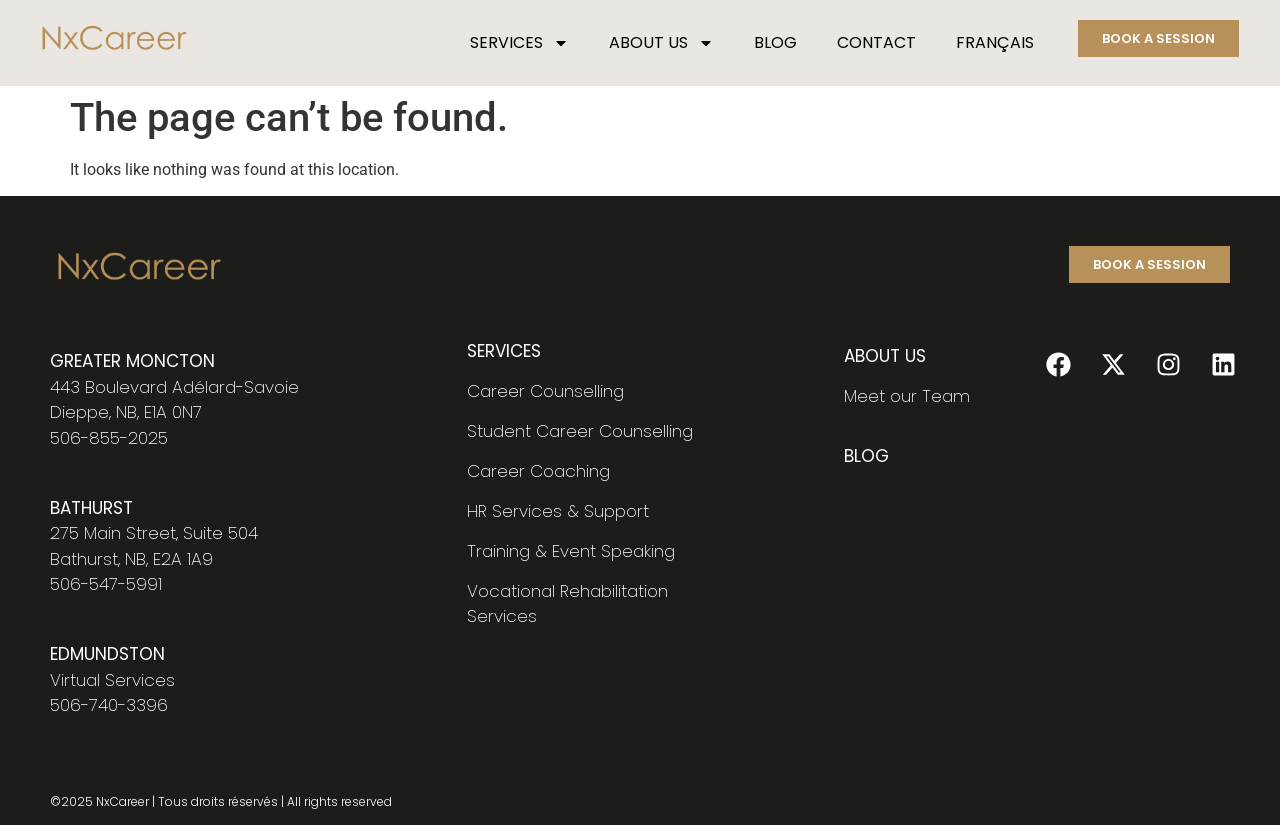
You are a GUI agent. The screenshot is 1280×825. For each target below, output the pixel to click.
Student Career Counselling (580, 431)
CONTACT (876, 42)
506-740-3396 (109, 705)
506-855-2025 (109, 438)
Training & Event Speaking (571, 551)
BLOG (775, 42)
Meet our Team (907, 396)
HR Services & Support (558, 511)
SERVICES (519, 43)
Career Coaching (538, 471)
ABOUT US (661, 43)
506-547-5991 (106, 584)
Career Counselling (545, 391)
